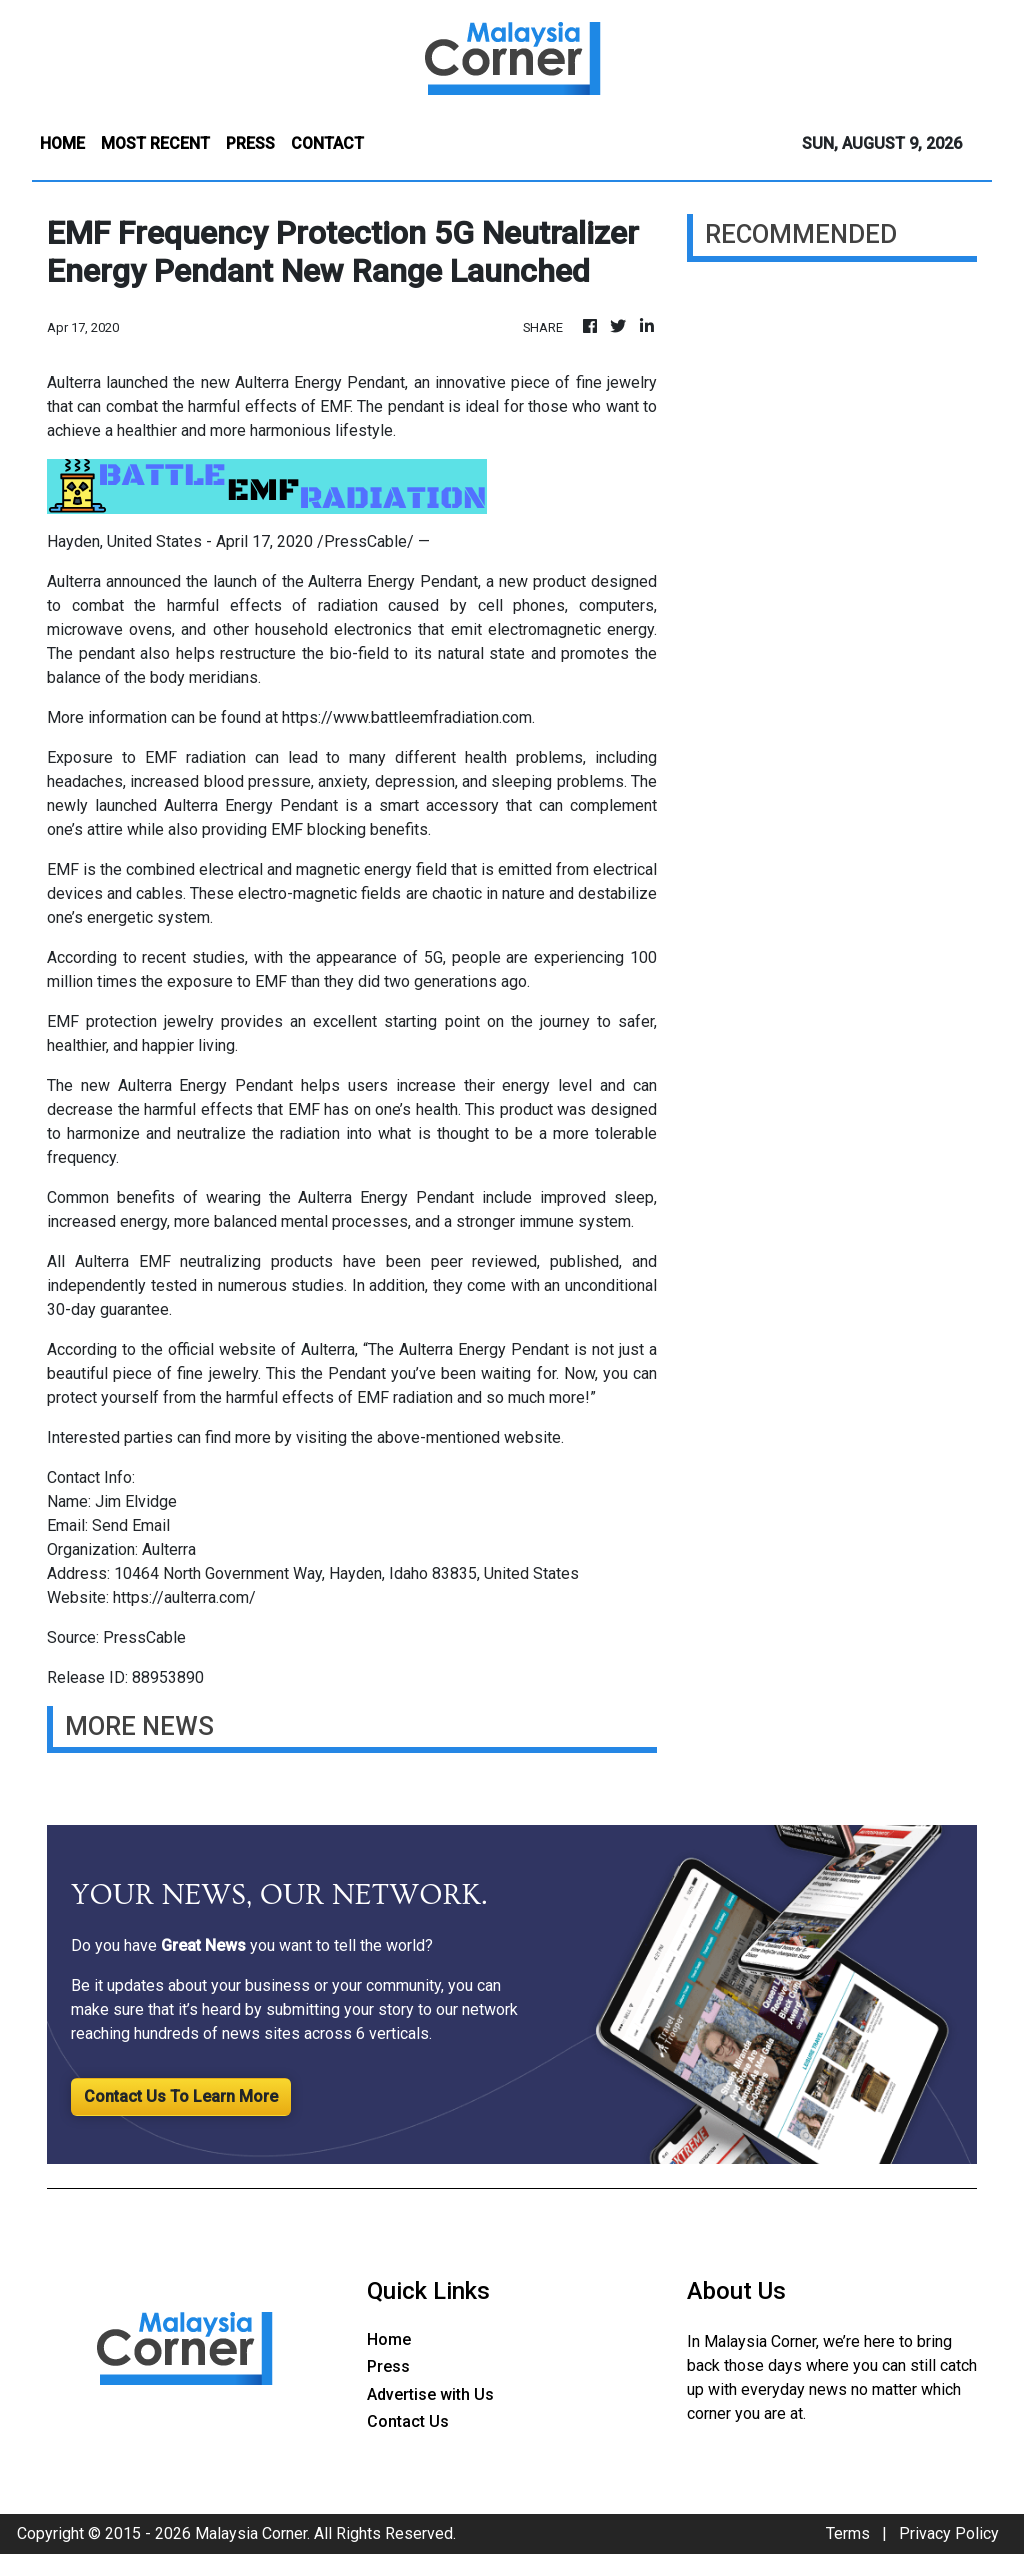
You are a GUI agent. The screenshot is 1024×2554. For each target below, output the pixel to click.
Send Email (131, 1525)
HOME (62, 143)
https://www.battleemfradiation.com (407, 717)
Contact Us (408, 2421)
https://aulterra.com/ (184, 1597)
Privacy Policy (949, 2533)
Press (388, 2366)
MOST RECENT (155, 143)
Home (389, 2339)
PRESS (250, 143)
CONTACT (327, 143)
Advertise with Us (430, 2394)
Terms (848, 2533)
